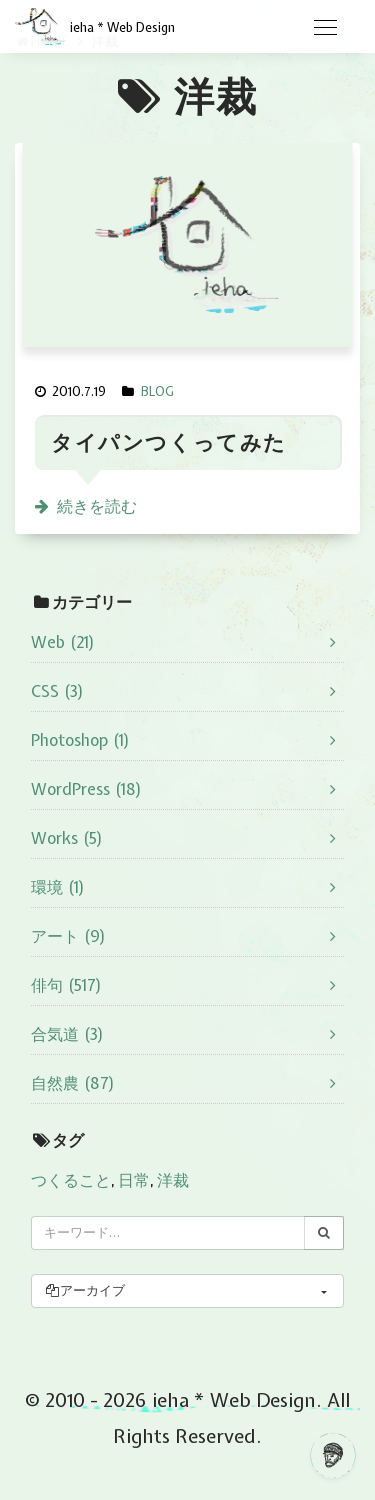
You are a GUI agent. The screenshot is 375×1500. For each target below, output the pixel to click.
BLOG (157, 391)
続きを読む (97, 506)
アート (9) (68, 936)
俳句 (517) (66, 985)
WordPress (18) (86, 789)
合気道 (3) (67, 1034)
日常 (134, 1180)
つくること (71, 1180)
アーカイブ (84, 1290)
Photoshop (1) (80, 740)
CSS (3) (57, 691)
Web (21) (63, 642)
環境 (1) (58, 887)
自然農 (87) (73, 1083)
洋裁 (173, 1180)
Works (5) (67, 838)
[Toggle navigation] (325, 28)
